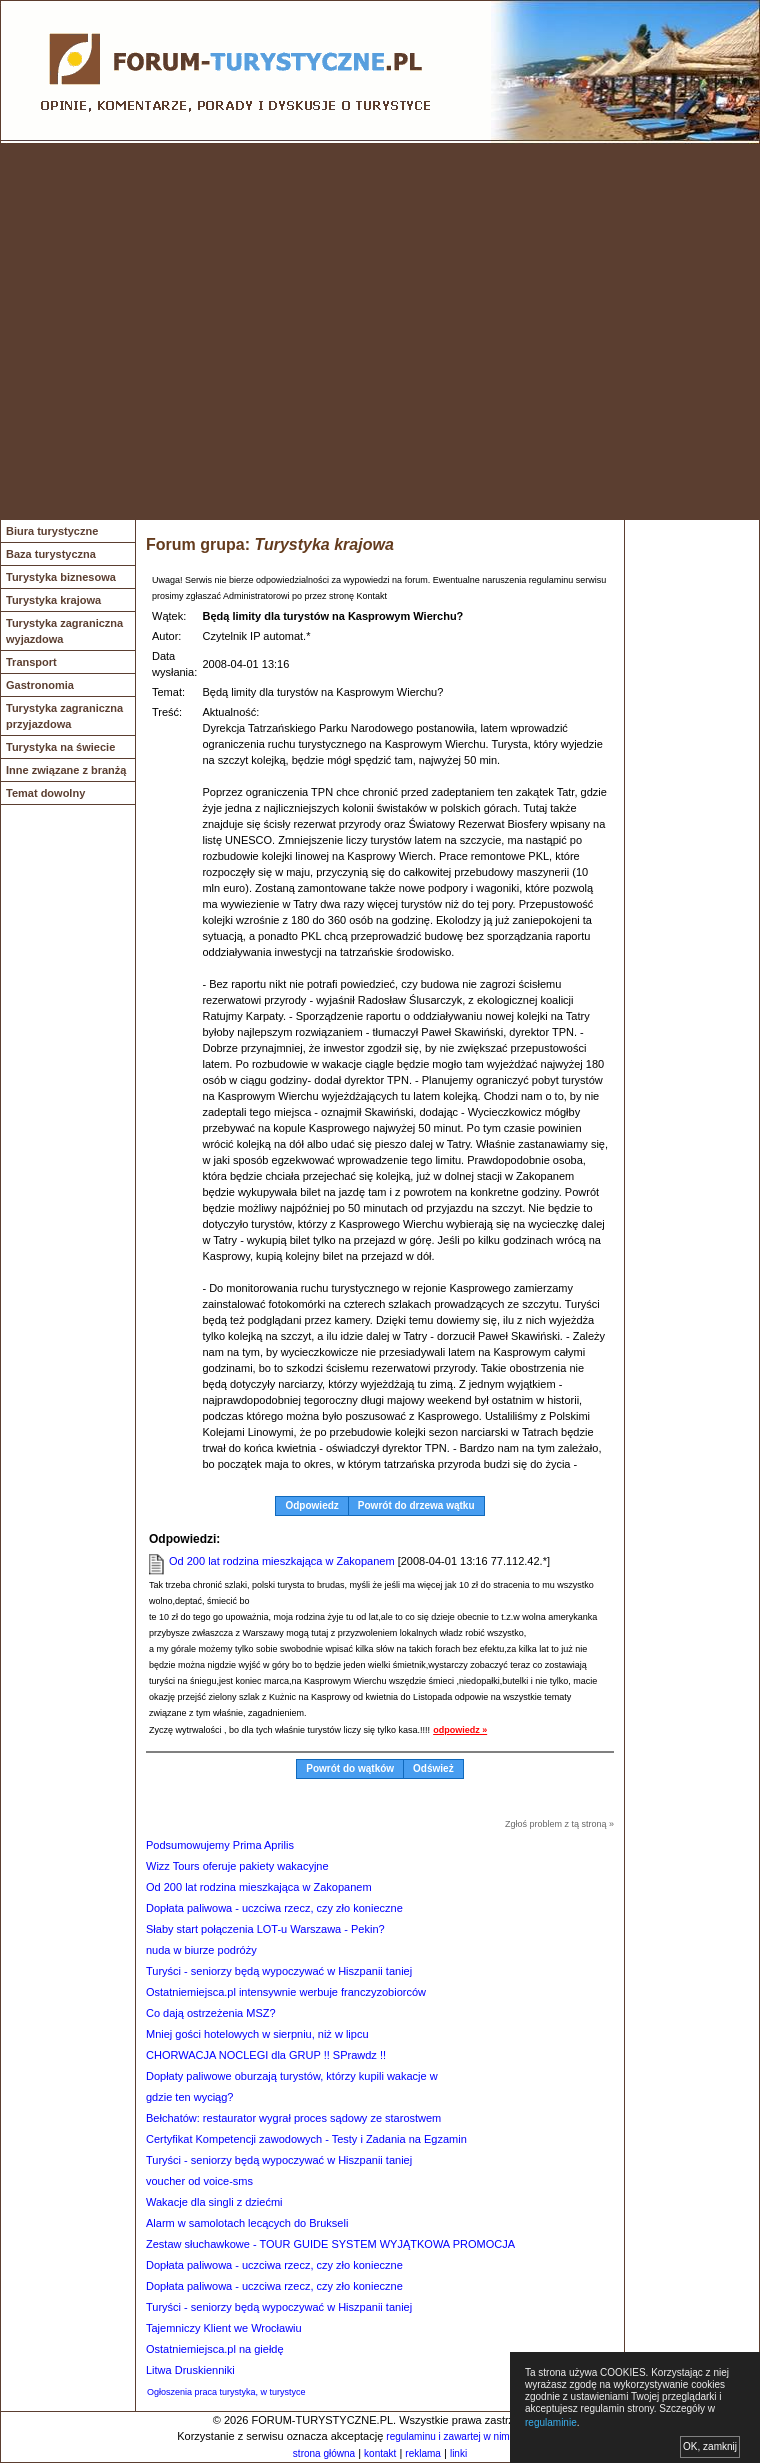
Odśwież (433, 1768)
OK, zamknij (710, 2446)
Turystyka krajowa (53, 600)
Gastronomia (40, 685)
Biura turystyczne (52, 531)
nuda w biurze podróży (201, 1950)
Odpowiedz (311, 1505)
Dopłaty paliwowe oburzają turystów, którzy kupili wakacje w (292, 2076)
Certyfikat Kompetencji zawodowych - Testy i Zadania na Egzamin (306, 2139)
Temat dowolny (45, 793)
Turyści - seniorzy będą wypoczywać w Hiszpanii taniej (279, 1971)
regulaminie (551, 2422)
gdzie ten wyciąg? (189, 2097)
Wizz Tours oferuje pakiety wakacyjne (237, 1866)
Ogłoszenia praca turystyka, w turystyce (226, 2392)
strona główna (324, 2453)
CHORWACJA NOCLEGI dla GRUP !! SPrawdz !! (266, 2055)
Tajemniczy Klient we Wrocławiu (224, 2328)
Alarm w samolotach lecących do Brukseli (247, 2223)
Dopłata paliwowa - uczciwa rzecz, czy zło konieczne (274, 1908)
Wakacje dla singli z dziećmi (214, 2202)
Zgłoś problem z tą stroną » (559, 1824)
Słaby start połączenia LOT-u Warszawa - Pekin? (265, 1929)
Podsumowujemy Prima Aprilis (220, 1845)
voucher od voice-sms (199, 2181)
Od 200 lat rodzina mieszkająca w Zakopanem (282, 1561)
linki (458, 2453)
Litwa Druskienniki (190, 2370)
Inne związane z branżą (66, 770)
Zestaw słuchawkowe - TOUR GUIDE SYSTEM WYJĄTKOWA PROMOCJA (330, 2244)
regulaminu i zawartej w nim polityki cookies (482, 2436)
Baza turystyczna (51, 554)
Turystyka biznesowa (61, 577)
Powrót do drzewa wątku (416, 1505)
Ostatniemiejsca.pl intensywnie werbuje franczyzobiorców (286, 1992)
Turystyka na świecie (60, 747)
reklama (423, 2453)
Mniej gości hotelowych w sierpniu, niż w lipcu (257, 2034)
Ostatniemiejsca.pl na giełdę (215, 2349)
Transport (31, 662)
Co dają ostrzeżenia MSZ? (211, 2013)
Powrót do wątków (350, 1768)
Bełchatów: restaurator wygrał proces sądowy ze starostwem (293, 2118)
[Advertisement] (187, 331)
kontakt (380, 2453)
